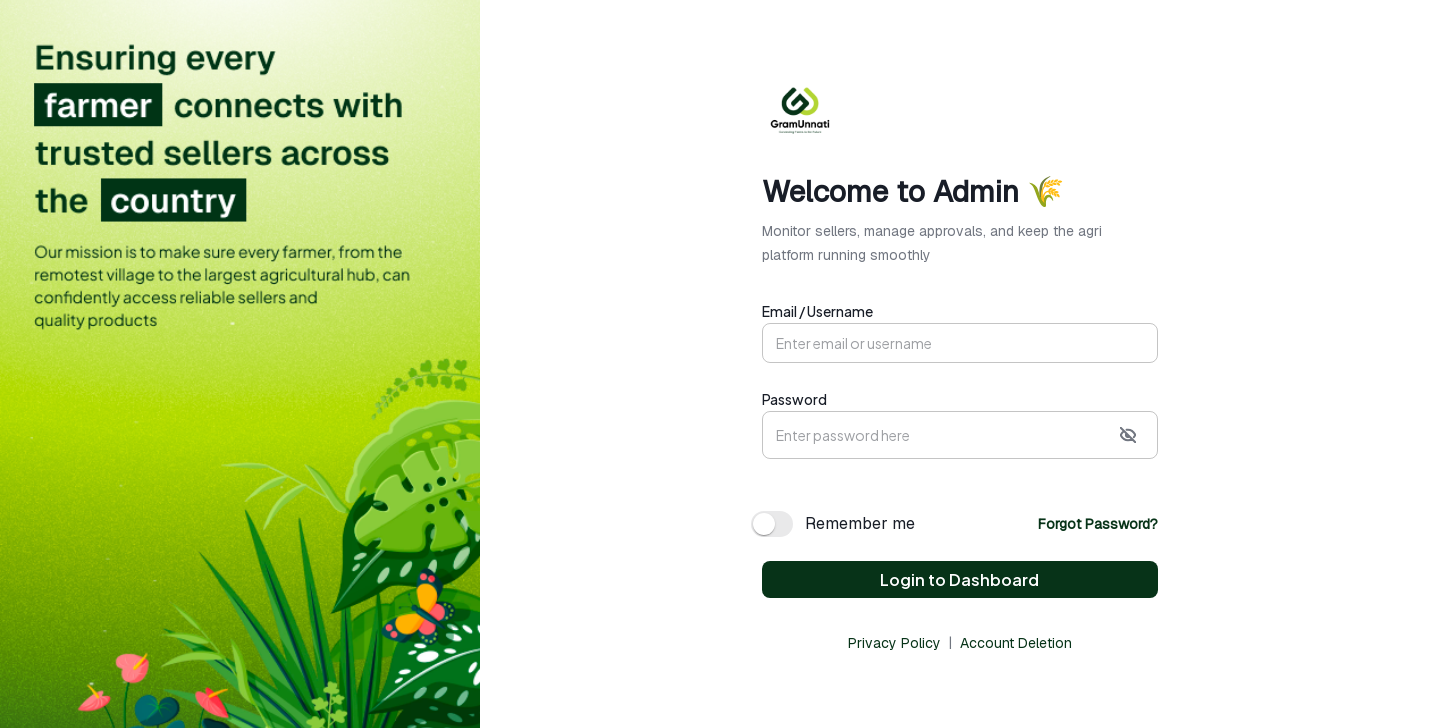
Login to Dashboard (959, 579)
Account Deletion (1016, 643)
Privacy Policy (894, 643)
